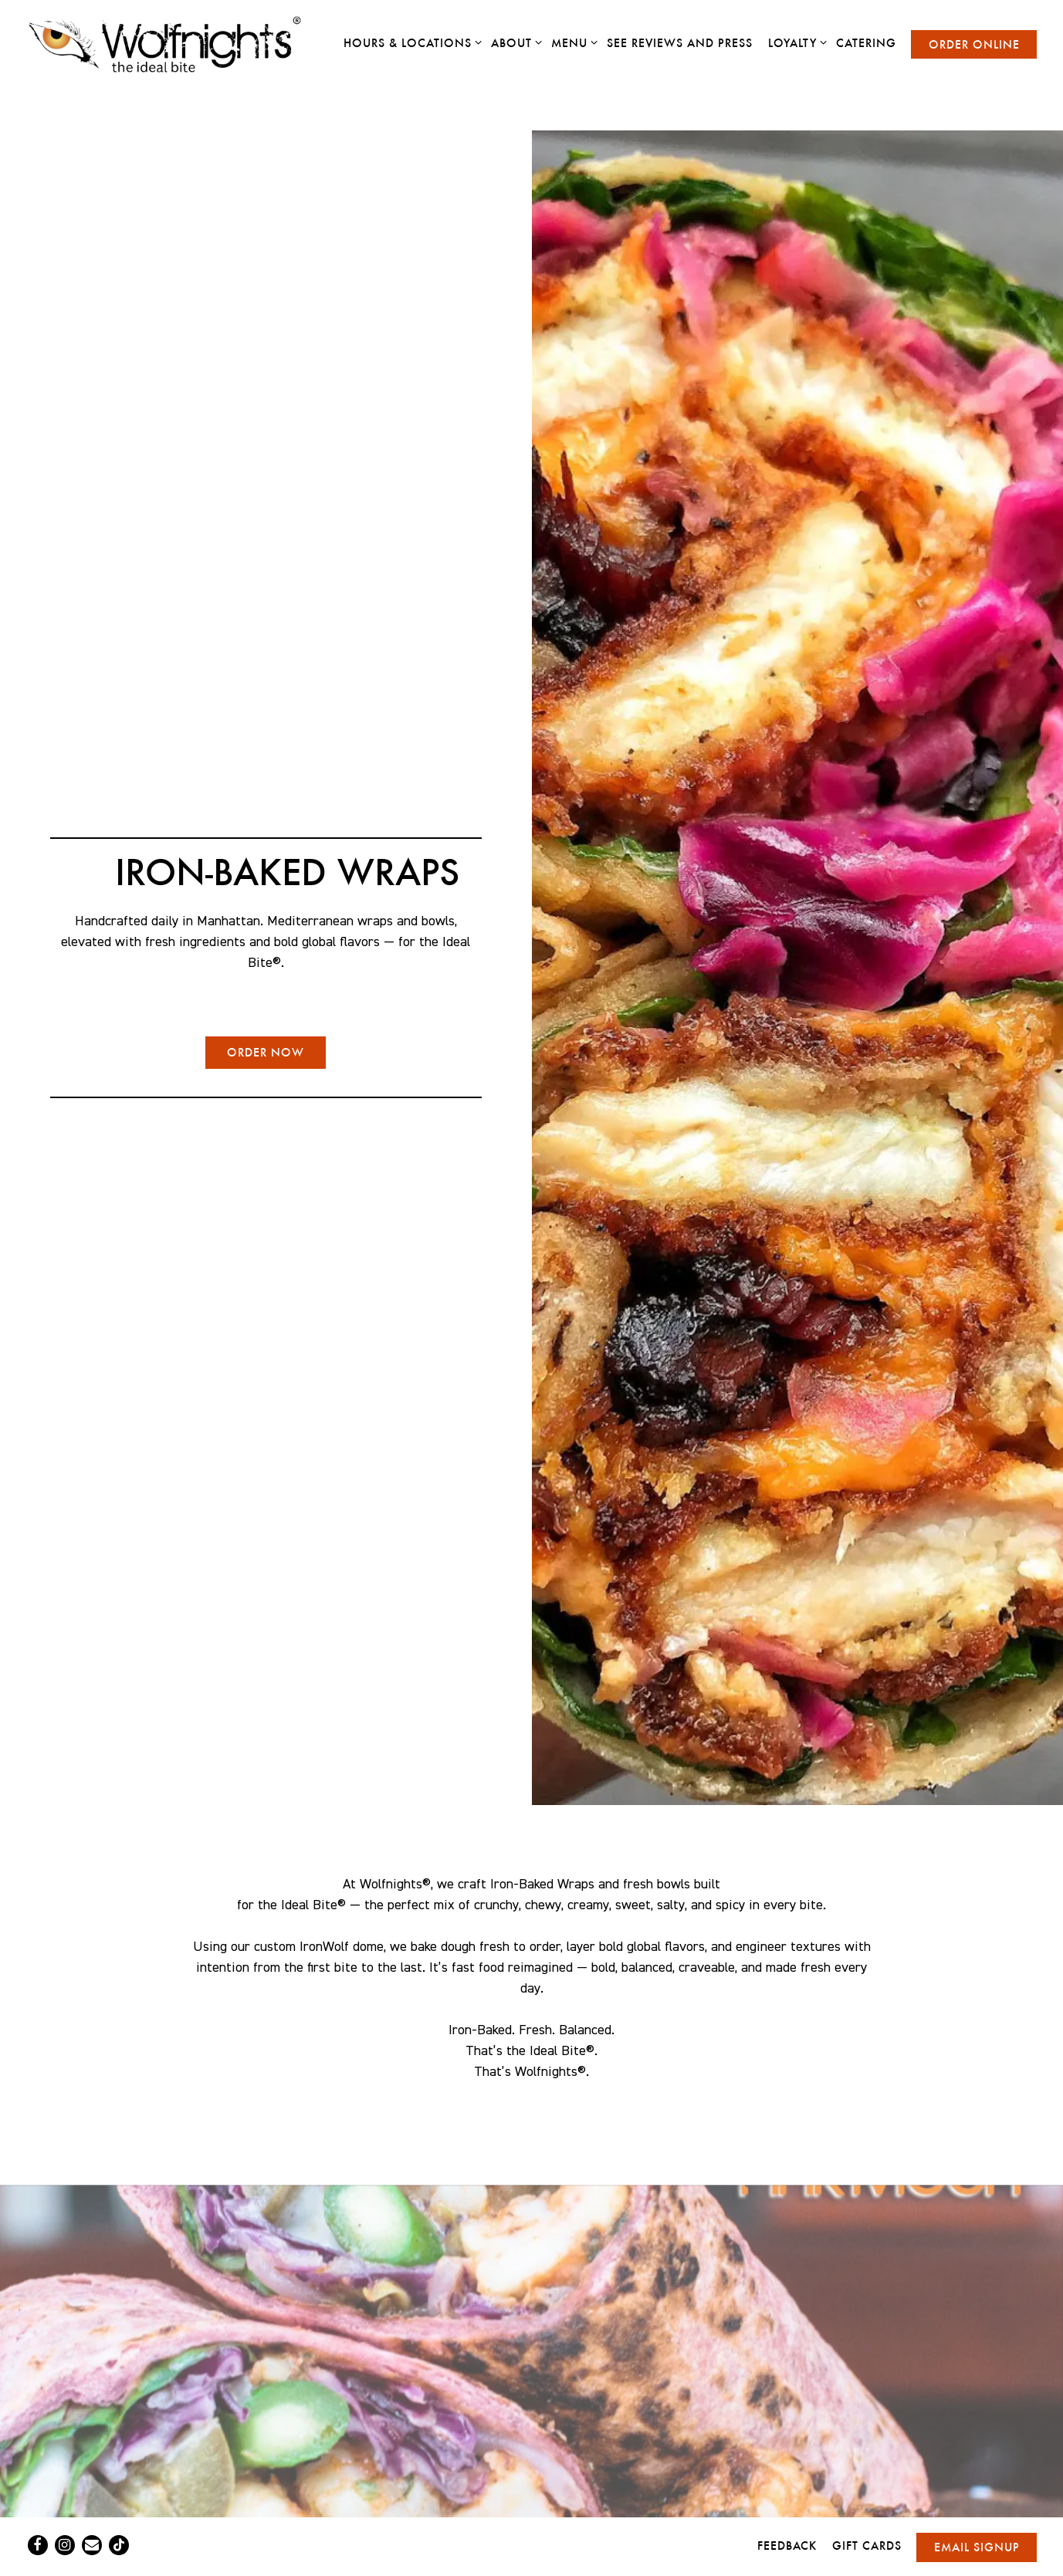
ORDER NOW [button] (265, 1052)
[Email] (92, 2545)
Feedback (787, 2545)
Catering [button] (866, 42)
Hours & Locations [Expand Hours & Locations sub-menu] (410, 42)
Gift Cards (867, 2545)
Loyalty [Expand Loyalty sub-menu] (794, 42)
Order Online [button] (974, 44)
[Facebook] (38, 2545)
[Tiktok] (119, 2545)
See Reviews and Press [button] (680, 42)
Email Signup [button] (977, 2547)
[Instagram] (65, 2545)
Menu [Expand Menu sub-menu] (571, 42)
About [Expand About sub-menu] (513, 42)
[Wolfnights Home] (176, 44)
